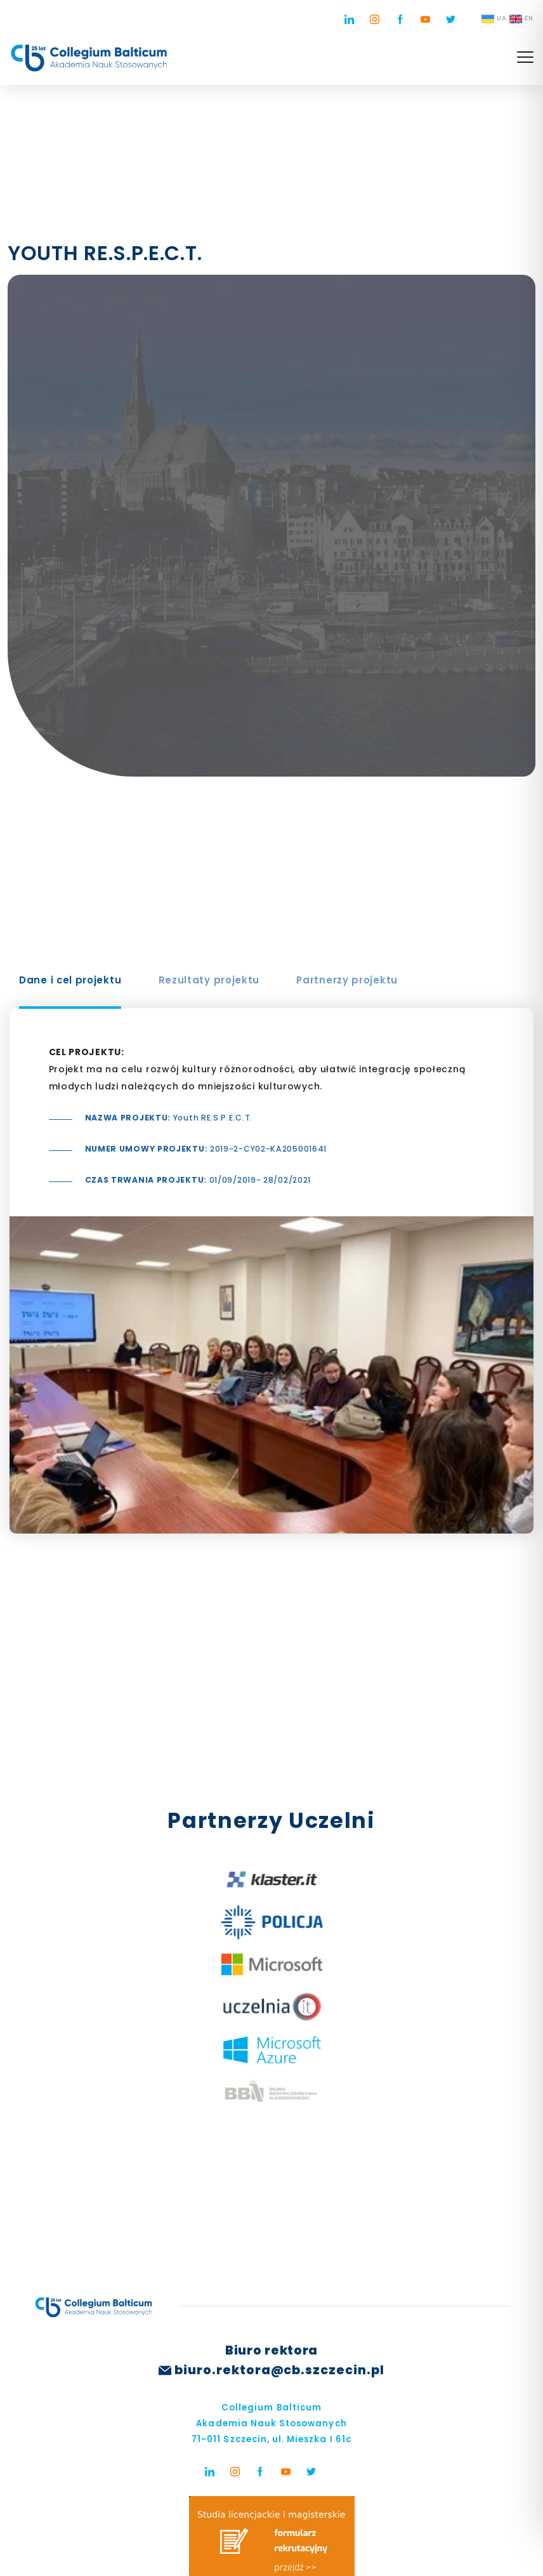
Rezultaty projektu (209, 980)
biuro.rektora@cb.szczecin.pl (279, 2370)
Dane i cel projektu (70, 980)
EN (521, 19)
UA (494, 19)
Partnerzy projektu (347, 980)
